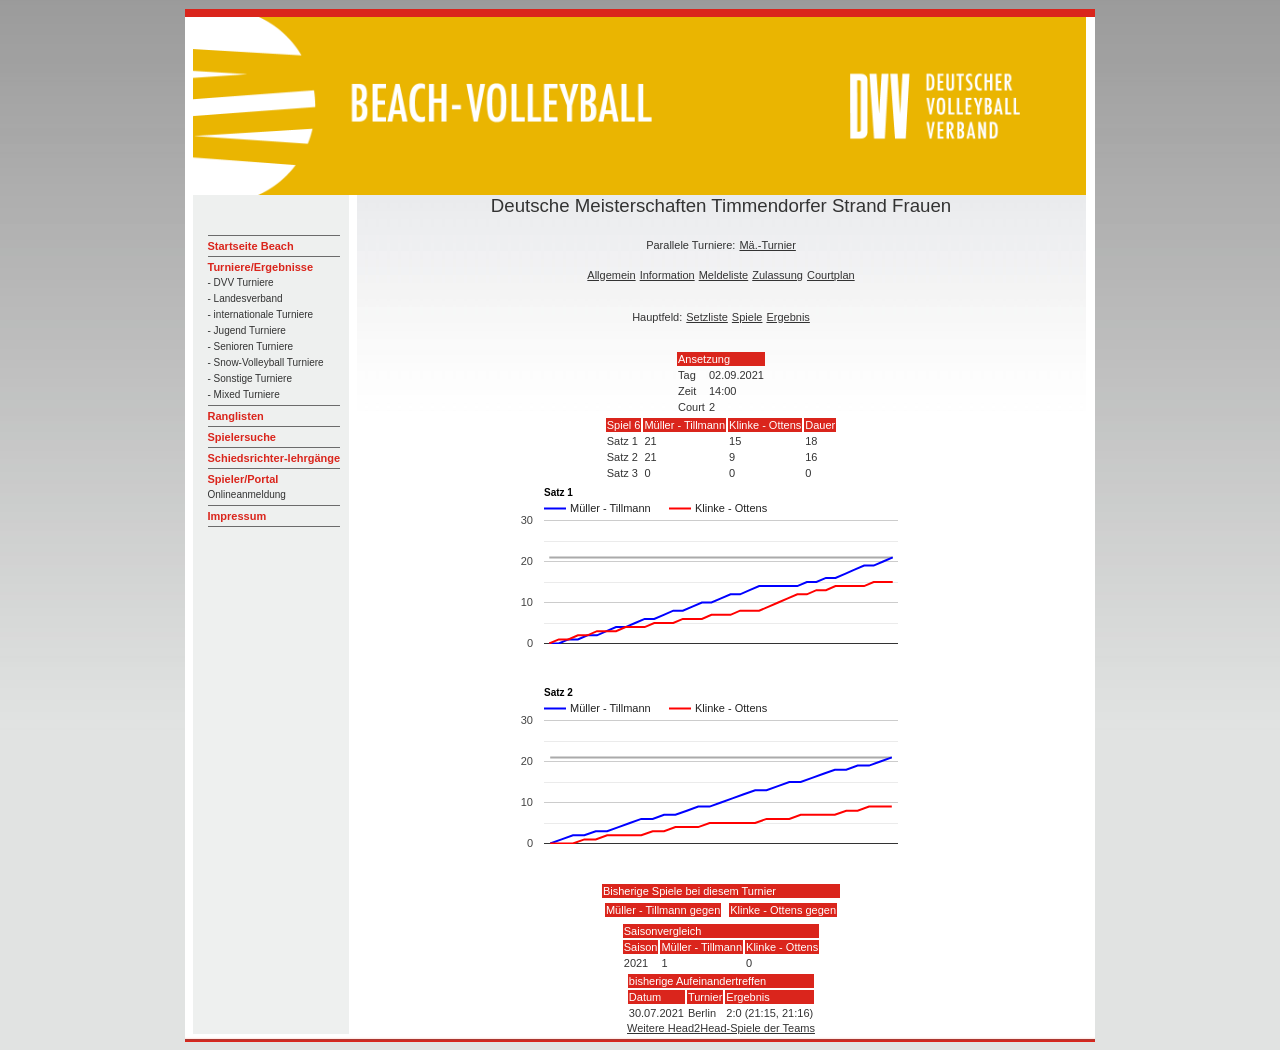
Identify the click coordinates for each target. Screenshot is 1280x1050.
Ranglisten (236, 416)
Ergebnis (787, 317)
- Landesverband (245, 298)
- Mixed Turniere (244, 394)
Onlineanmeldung (247, 494)
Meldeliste (724, 275)
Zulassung (777, 275)
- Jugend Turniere (247, 330)
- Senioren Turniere (251, 346)
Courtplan (831, 275)
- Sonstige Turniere (250, 378)
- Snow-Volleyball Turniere (266, 362)
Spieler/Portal (243, 479)
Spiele (747, 317)
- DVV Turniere (241, 282)
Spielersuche (242, 437)
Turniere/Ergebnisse (261, 267)
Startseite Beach (251, 246)
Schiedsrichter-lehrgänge (274, 458)
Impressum (237, 516)
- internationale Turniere (261, 314)
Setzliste (707, 317)
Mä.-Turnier (767, 245)
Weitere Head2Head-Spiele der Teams (721, 1028)
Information (667, 275)
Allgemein (611, 275)
